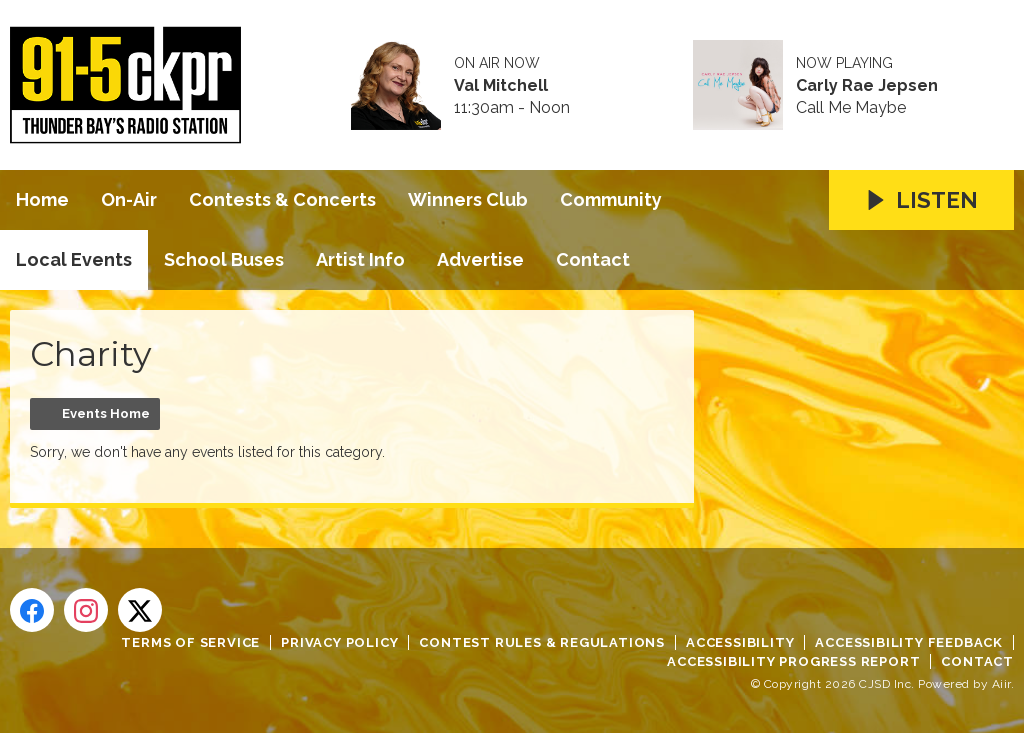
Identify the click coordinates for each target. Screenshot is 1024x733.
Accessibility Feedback (909, 642)
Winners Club (468, 199)
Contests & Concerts (282, 199)
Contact (593, 259)
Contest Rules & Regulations (542, 642)
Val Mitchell (501, 86)
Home (42, 199)
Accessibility (740, 642)
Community (611, 199)
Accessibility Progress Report (793, 661)
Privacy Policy (339, 642)
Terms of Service (190, 642)
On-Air (129, 199)
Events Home (106, 413)
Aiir (1001, 684)
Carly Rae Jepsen (867, 86)
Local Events (74, 259)
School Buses (224, 259)
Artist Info (360, 259)
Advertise (480, 259)
